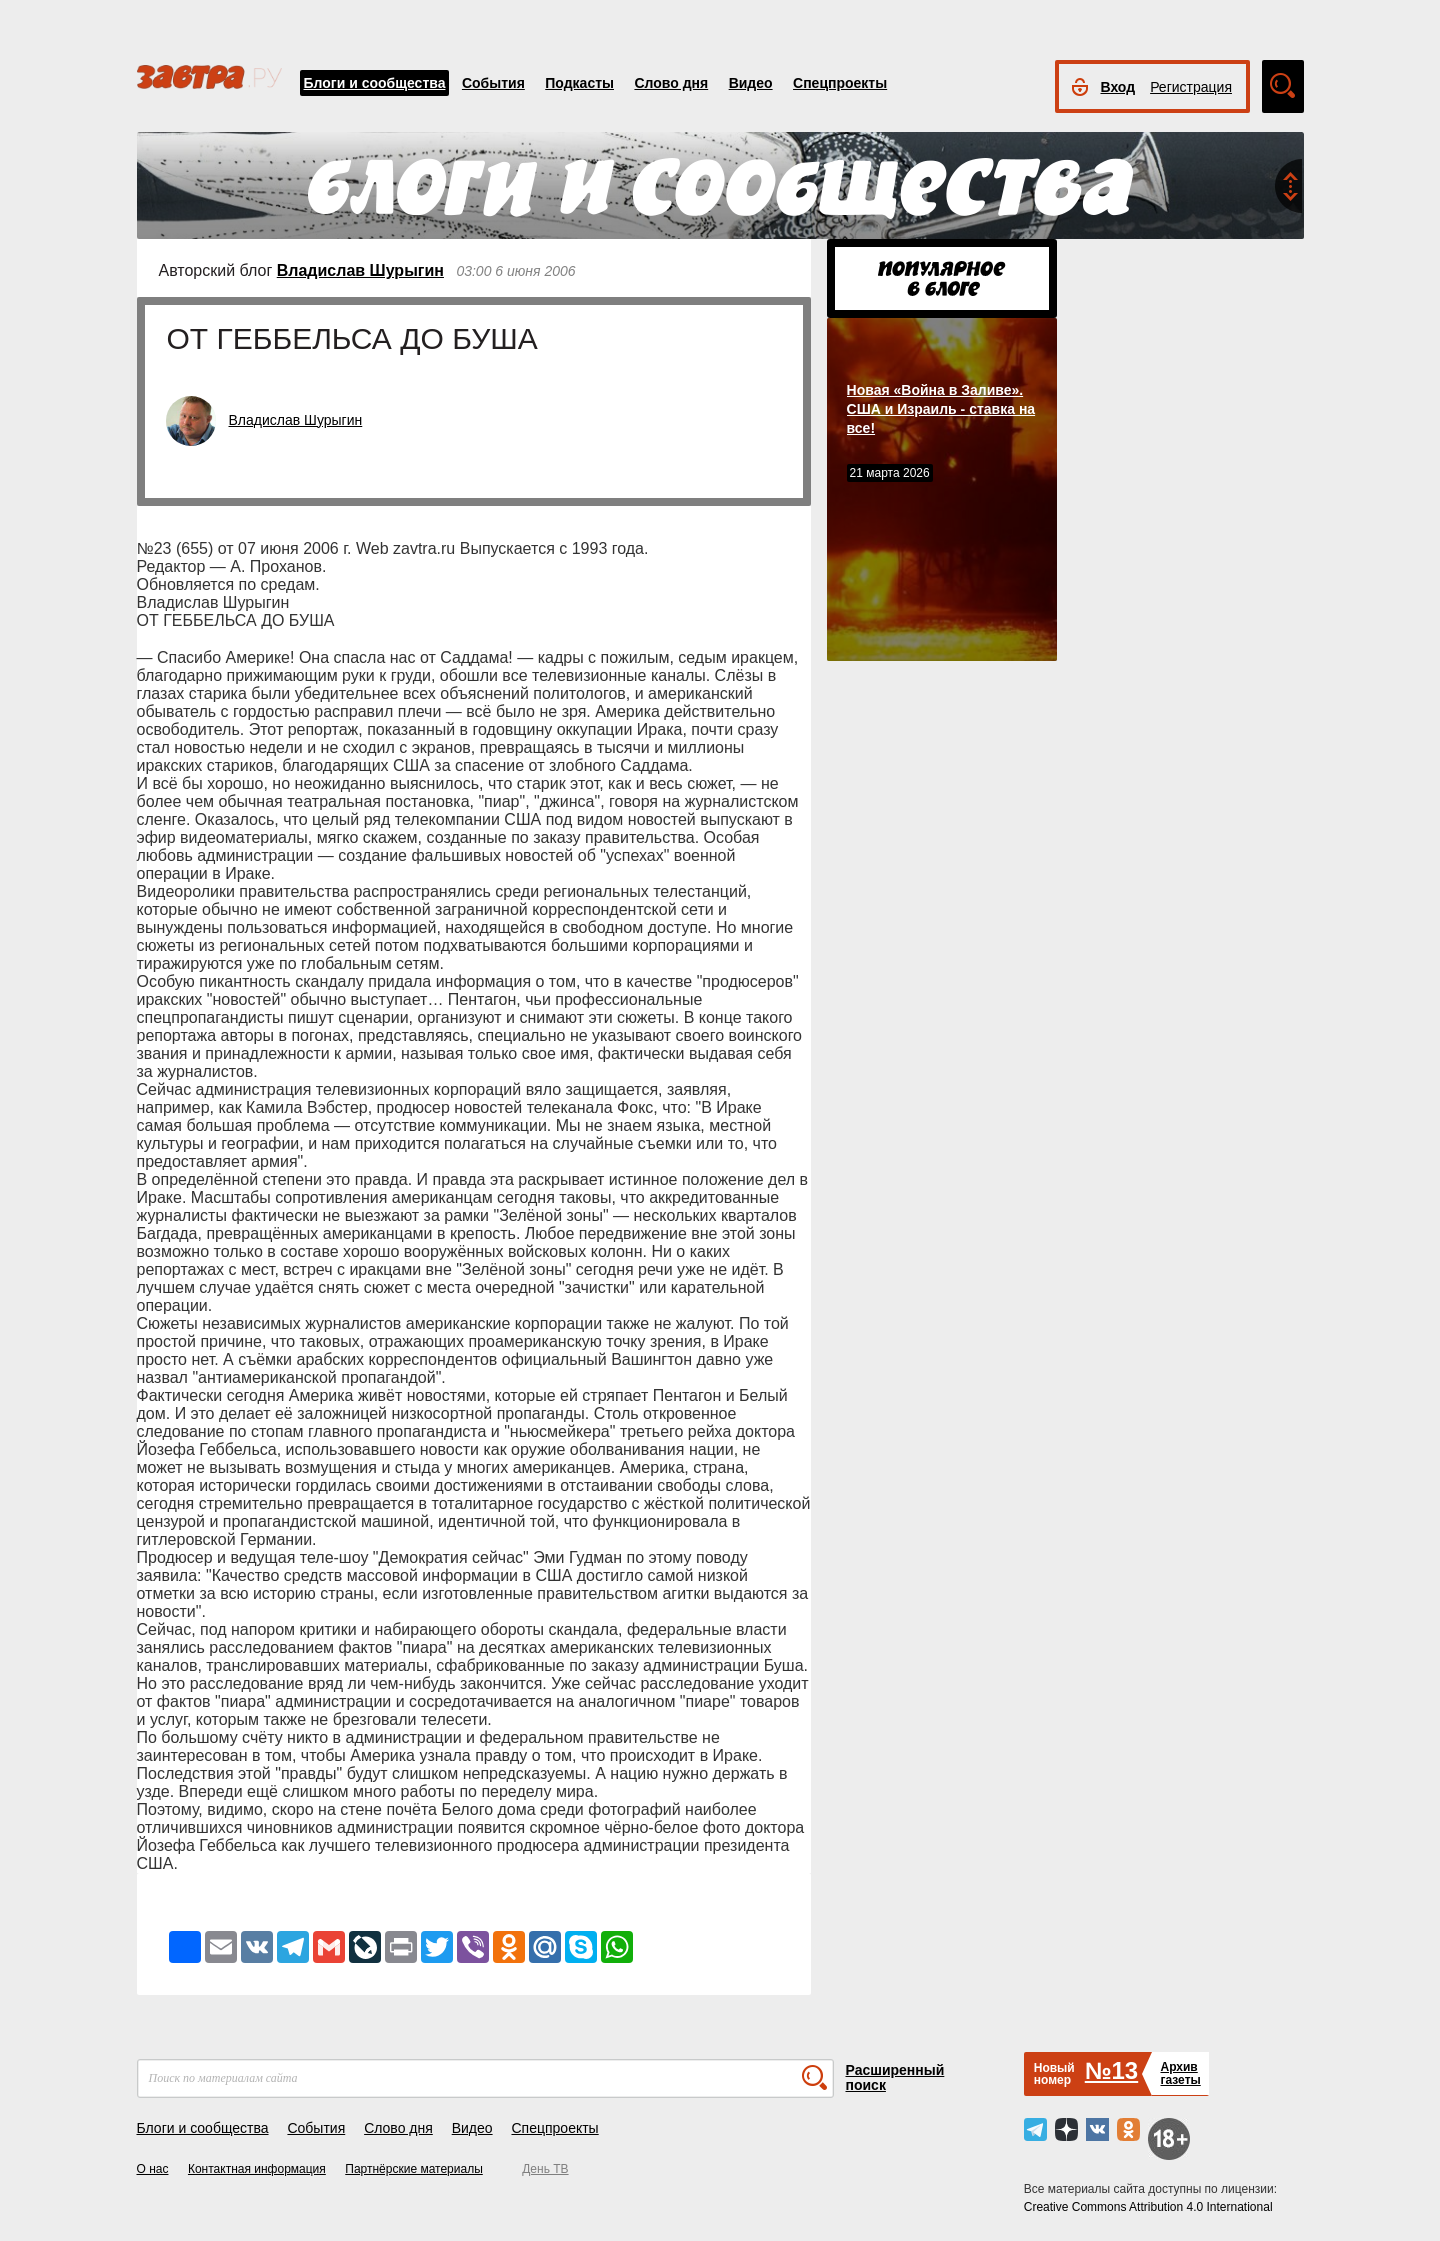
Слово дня (671, 83)
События (493, 83)
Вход (1118, 87)
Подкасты (579, 83)
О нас (153, 2169)
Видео (751, 83)
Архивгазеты (1180, 2073)
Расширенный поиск (895, 2077)
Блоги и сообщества (375, 83)
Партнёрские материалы (414, 2169)
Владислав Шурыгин (360, 270)
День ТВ (545, 2169)
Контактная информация (257, 2169)
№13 (1111, 2070)
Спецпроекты (840, 83)
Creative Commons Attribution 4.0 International (1148, 2207)
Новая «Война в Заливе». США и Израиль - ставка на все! (941, 409)
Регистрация (1191, 87)
